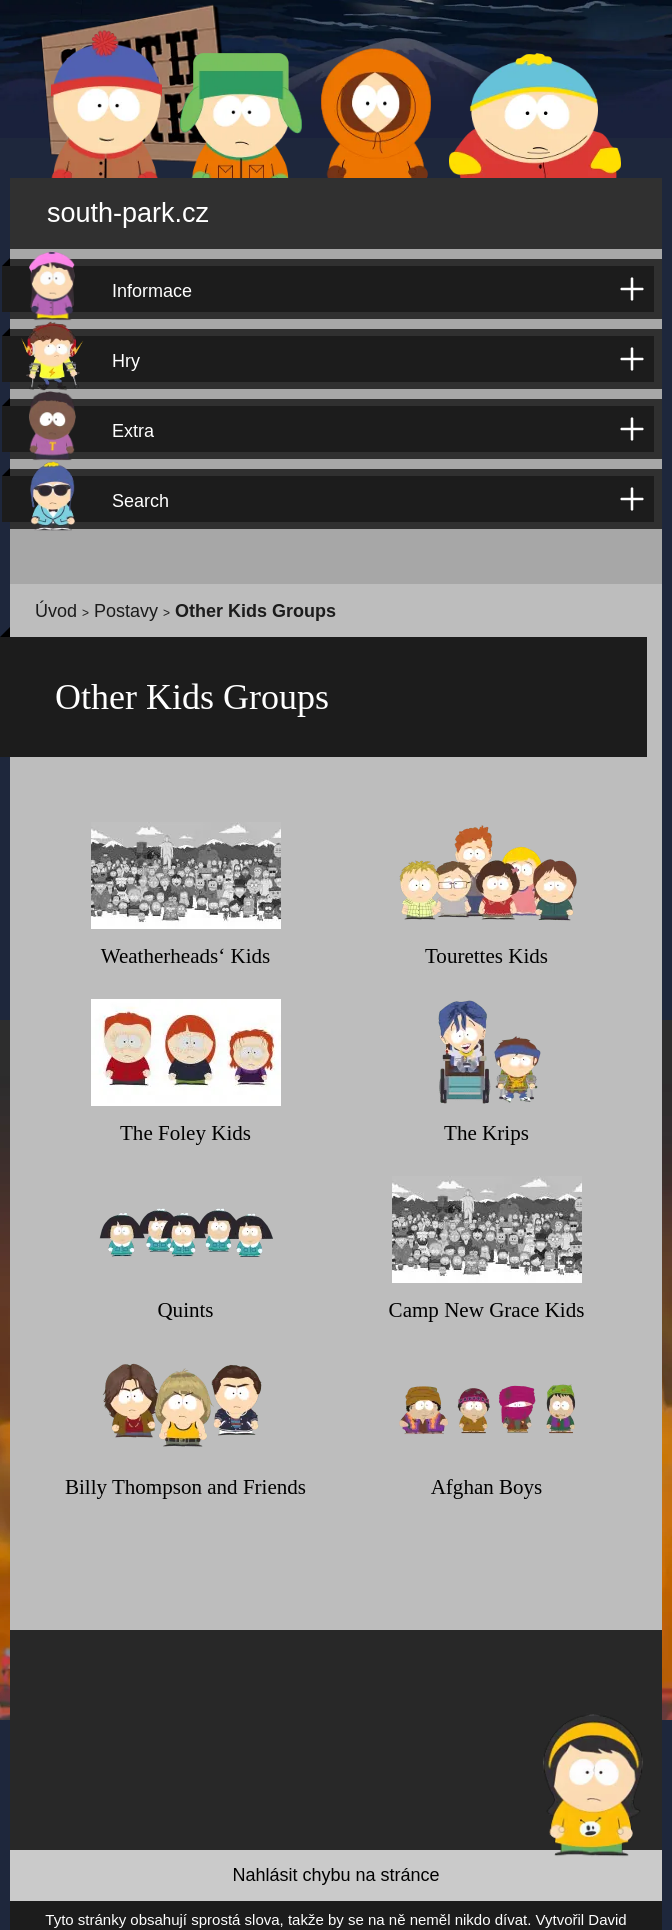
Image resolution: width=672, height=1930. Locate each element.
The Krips (486, 1122)
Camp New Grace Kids (487, 1299)
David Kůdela (515, 1910)
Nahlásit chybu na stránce (336, 1865)
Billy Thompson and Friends (186, 1476)
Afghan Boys (486, 1476)
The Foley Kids (186, 1122)
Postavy (101, 598)
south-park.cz (156, 206)
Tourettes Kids (486, 945)
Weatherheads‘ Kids (186, 945)
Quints (185, 1299)
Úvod (49, 598)
